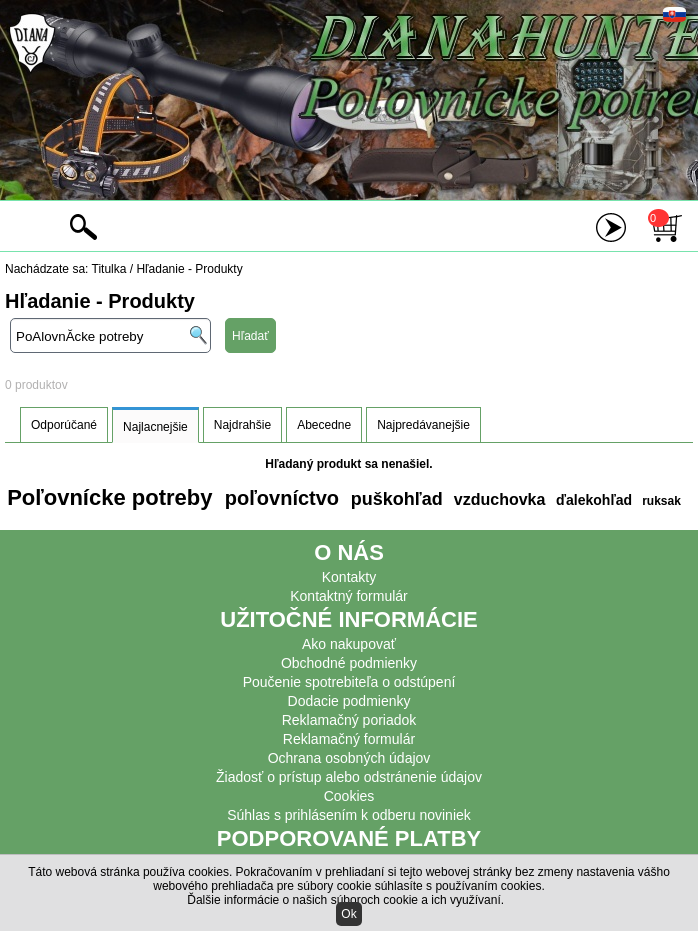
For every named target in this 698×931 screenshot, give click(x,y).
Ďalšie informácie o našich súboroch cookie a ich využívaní (344, 900)
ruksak (661, 501)
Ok (348, 914)
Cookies (349, 796)
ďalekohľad (592, 500)
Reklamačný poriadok (349, 720)
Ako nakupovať (349, 644)
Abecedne (324, 425)
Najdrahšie (242, 425)
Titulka (109, 269)
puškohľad (394, 499)
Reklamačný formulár (349, 739)
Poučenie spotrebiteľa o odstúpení (349, 682)
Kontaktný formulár (349, 596)
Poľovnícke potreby (109, 497)
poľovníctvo (279, 498)
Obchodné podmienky (349, 663)
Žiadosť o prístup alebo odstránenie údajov (349, 777)
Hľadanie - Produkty (189, 269)
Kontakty (349, 577)
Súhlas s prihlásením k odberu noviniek (349, 815)
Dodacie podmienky (349, 701)
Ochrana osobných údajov (349, 758)
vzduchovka (497, 499)
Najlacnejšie (155, 427)
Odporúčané (64, 425)
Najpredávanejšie (423, 425)
